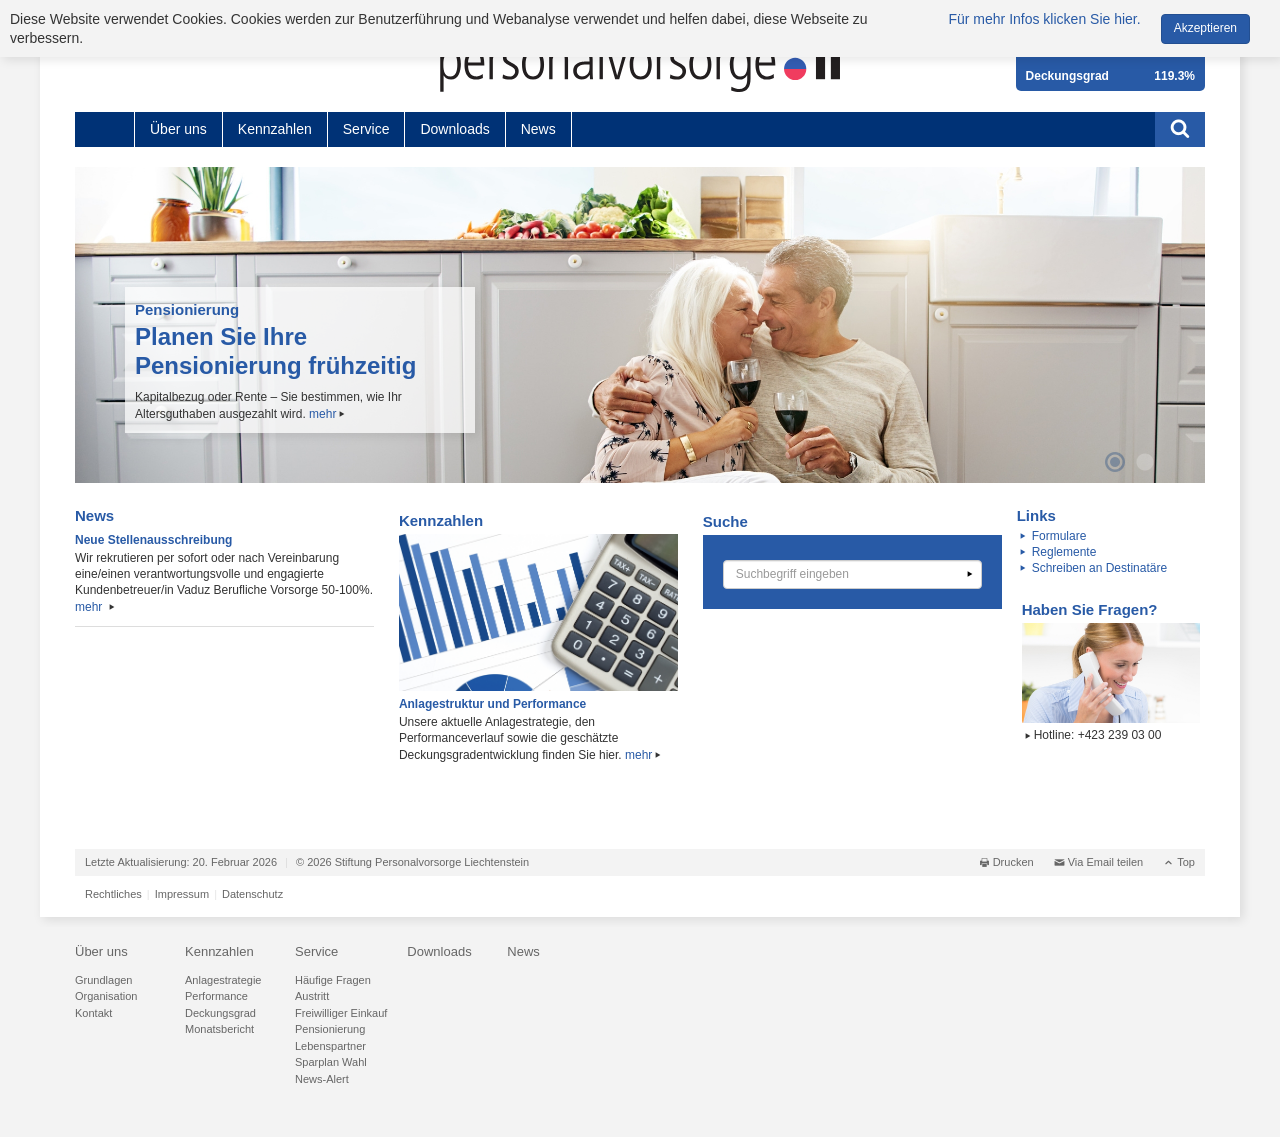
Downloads (454, 129)
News (538, 129)
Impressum (182, 894)
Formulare (1059, 536)
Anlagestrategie (223, 980)
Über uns (178, 129)
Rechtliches (113, 894)
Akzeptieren (1205, 28)
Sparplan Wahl (331, 1062)
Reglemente (1064, 552)
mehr (322, 414)
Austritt (312, 996)
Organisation (106, 996)
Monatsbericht (219, 1029)
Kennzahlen (275, 129)
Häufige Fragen (333, 980)
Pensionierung (330, 1029)
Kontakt (93, 1013)
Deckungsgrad (220, 1013)
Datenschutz (252, 894)
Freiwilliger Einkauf (341, 1013)
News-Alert (322, 1079)
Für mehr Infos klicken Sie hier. (1044, 19)
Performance (216, 996)
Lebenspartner (330, 1046)
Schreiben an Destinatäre (1099, 568)
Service (366, 129)
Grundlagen (104, 980)
